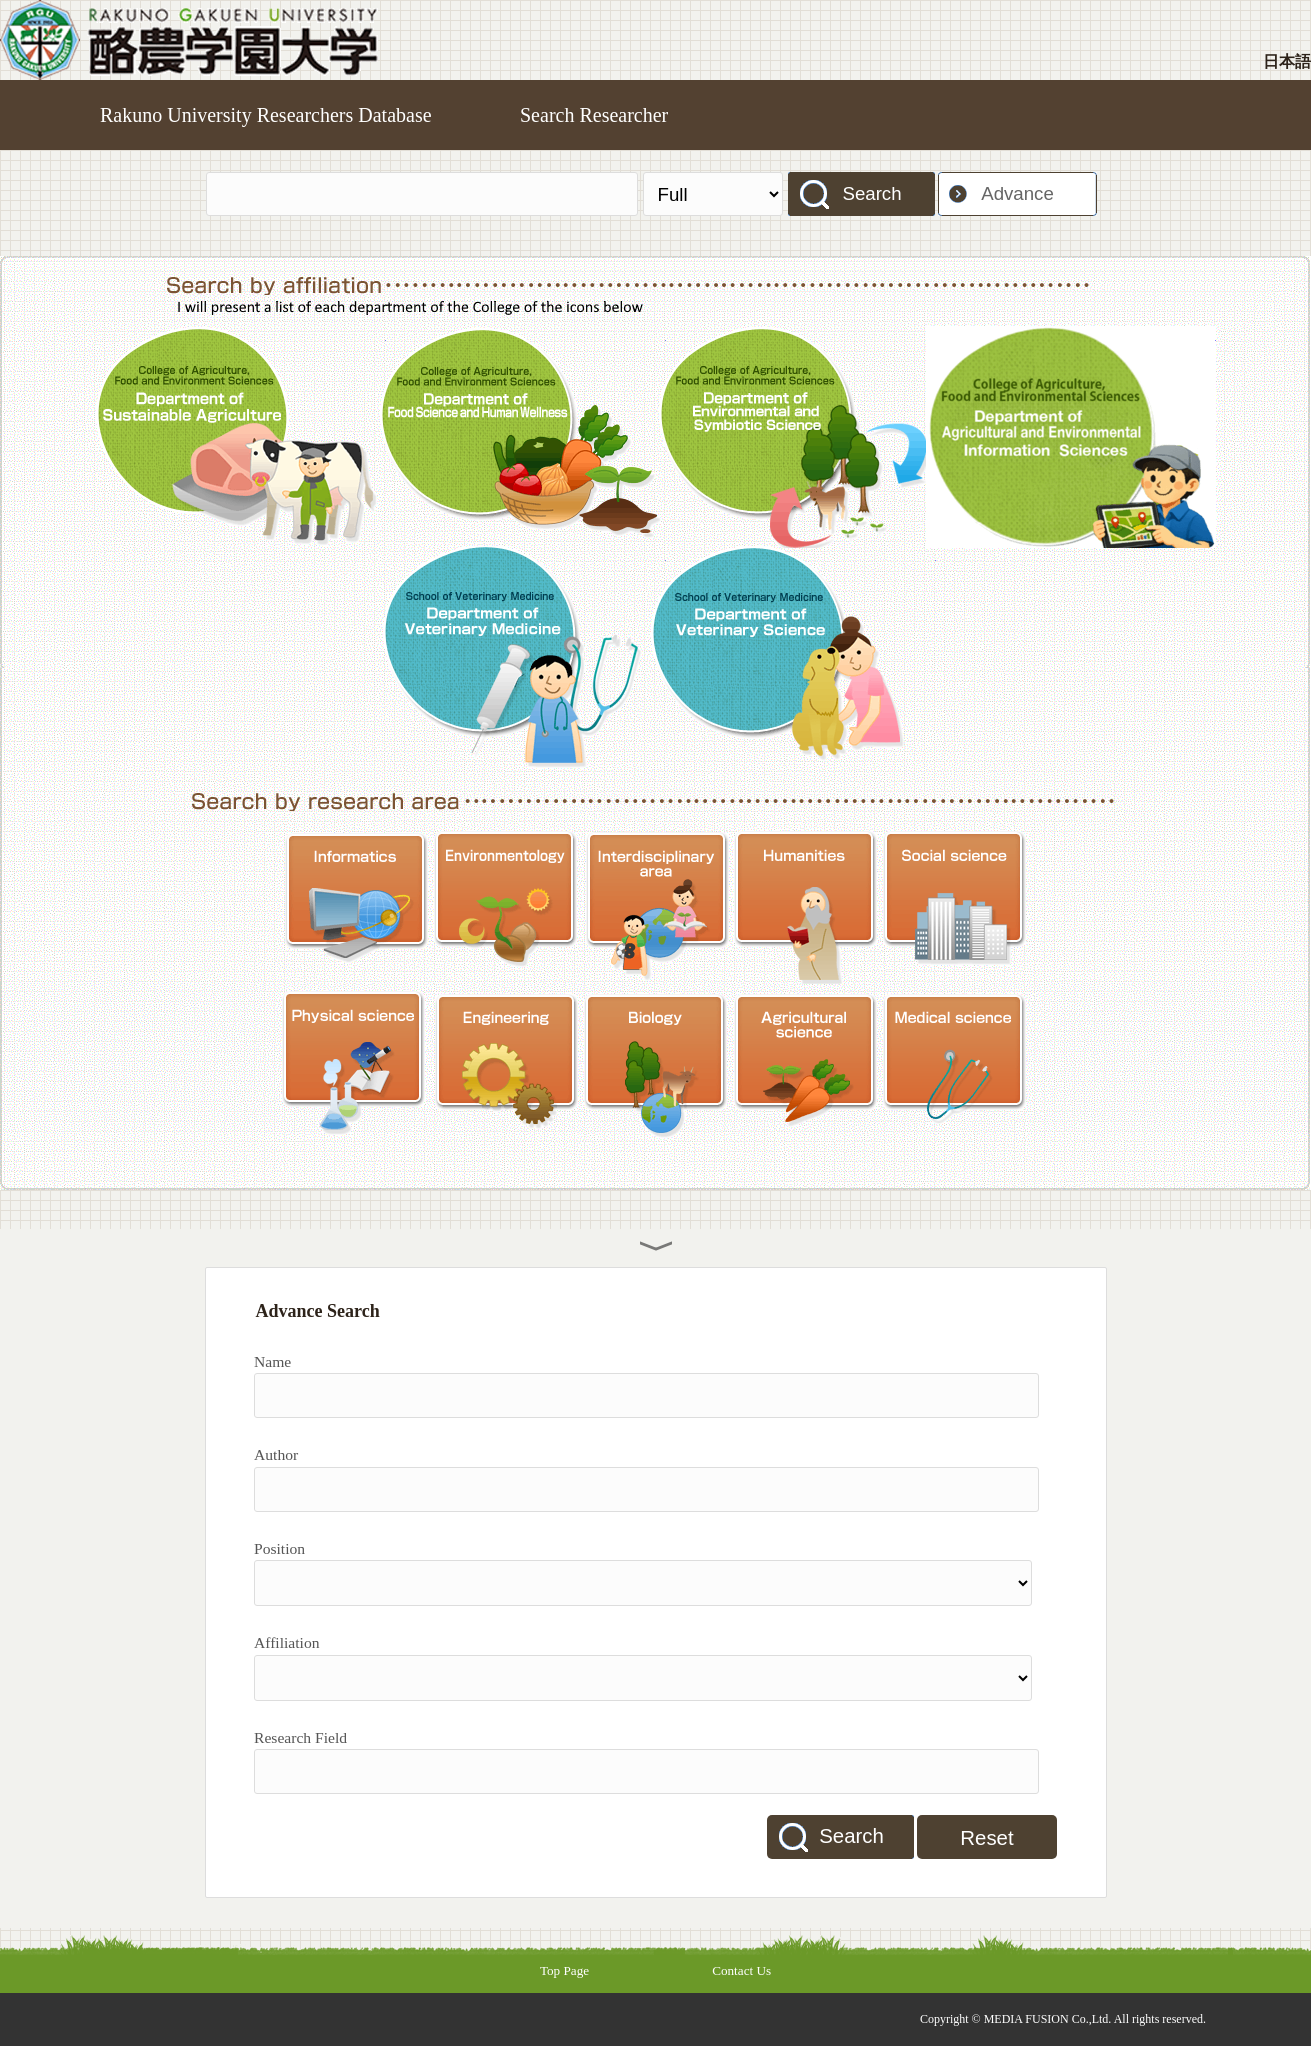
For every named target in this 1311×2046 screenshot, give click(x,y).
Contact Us (741, 1970)
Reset (986, 1838)
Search (871, 193)
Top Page (564, 1970)
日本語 (1287, 61)
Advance (1017, 193)
